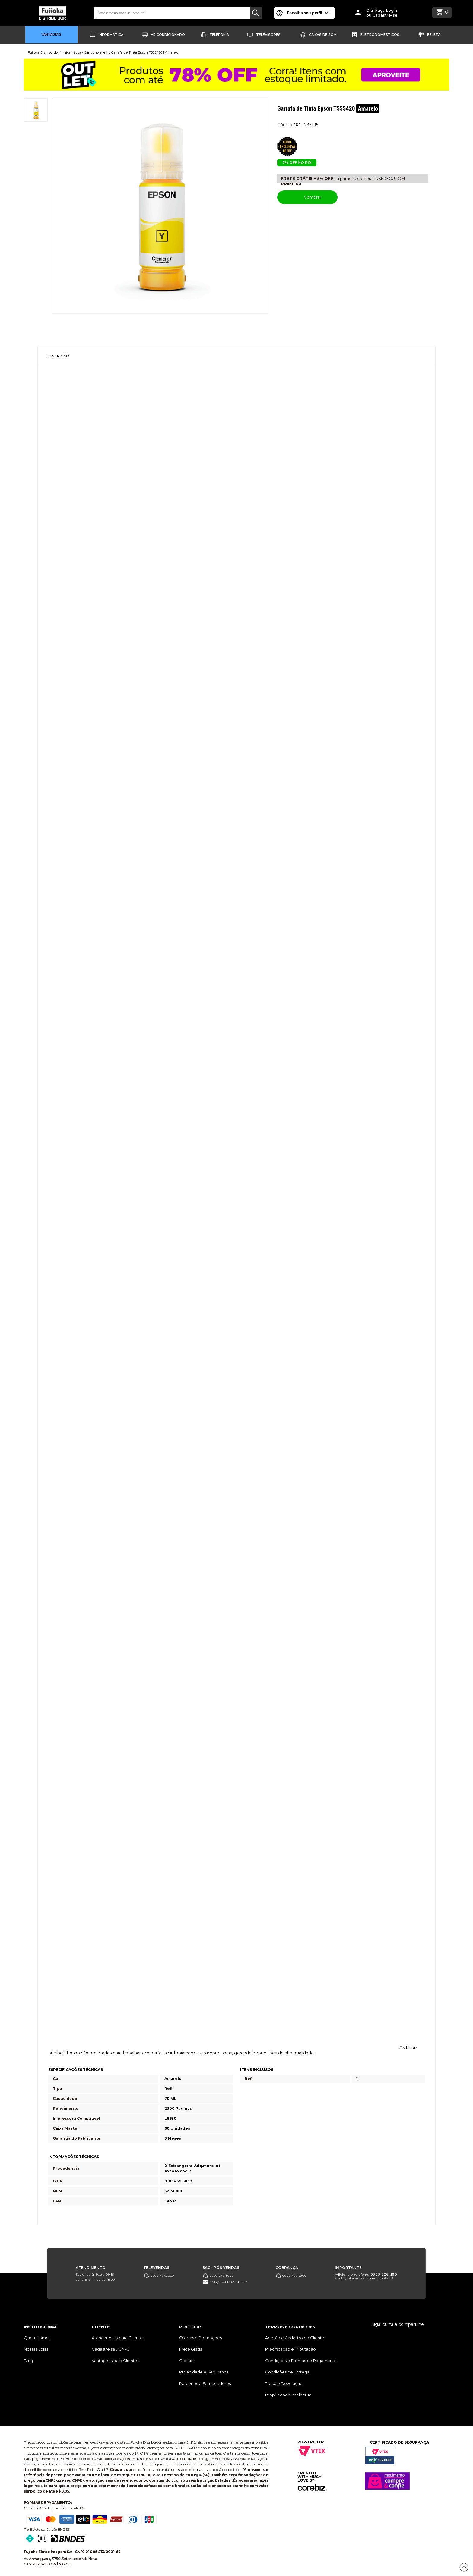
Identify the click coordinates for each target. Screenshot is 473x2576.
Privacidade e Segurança (204, 2372)
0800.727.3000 (158, 2276)
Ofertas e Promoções (200, 2337)
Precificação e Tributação (290, 2349)
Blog (28, 2360)
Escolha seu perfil (308, 12)
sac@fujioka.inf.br (224, 2282)
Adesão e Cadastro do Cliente (294, 2337)
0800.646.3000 (217, 2276)
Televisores (268, 35)
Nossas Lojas (36, 2349)
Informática (111, 35)
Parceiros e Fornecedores (205, 2383)
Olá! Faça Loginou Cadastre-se (382, 12)
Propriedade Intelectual (288, 2394)
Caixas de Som (323, 35)
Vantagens (51, 34)
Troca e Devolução (284, 2383)
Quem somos (37, 2337)
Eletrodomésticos (379, 35)
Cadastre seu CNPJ (110, 2349)
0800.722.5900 (290, 2276)
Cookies (187, 2360)
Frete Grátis (190, 2349)
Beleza (433, 35)
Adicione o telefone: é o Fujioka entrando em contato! (366, 2276)
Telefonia (219, 35)
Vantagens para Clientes (115, 2360)
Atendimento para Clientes (118, 2337)
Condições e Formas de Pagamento (301, 2360)
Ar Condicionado (168, 35)
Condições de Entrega (287, 2372)
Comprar (307, 197)
